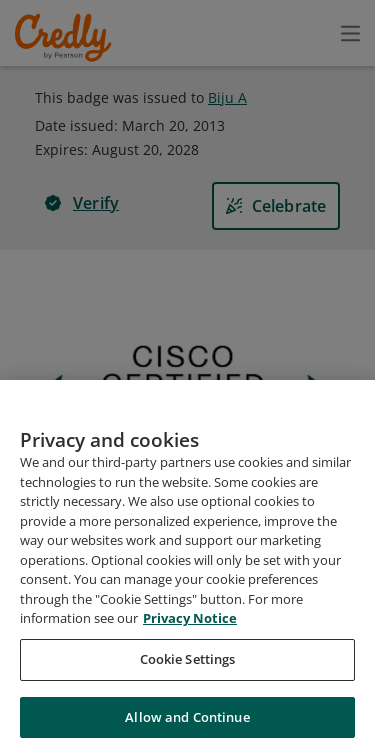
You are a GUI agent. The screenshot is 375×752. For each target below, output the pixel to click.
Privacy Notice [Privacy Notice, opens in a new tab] (190, 632)
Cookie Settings (188, 672)
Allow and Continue (187, 730)
